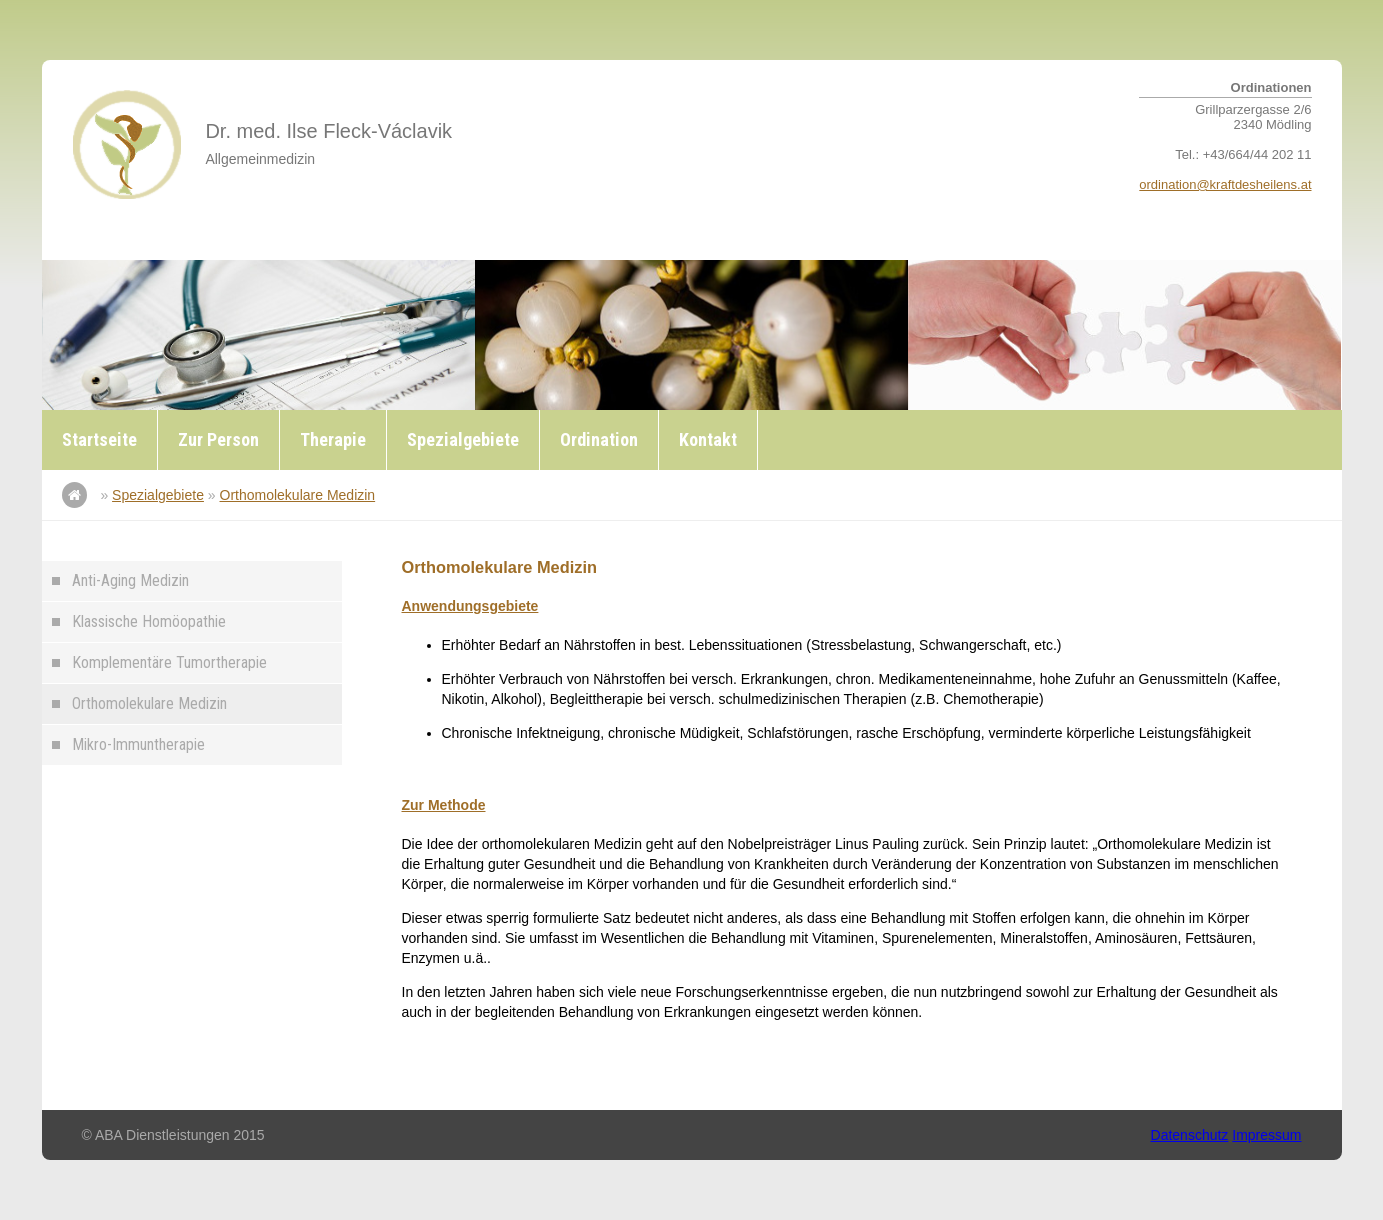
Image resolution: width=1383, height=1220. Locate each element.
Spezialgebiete (463, 439)
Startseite (99, 439)
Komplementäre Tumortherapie (169, 662)
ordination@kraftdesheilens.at (1225, 184)
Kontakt (708, 439)
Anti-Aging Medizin (130, 580)
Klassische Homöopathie (149, 621)
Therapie (333, 439)
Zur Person (218, 439)
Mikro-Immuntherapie (138, 744)
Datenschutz (1190, 1135)
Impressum (1266, 1135)
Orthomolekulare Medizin (298, 495)
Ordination (599, 439)
